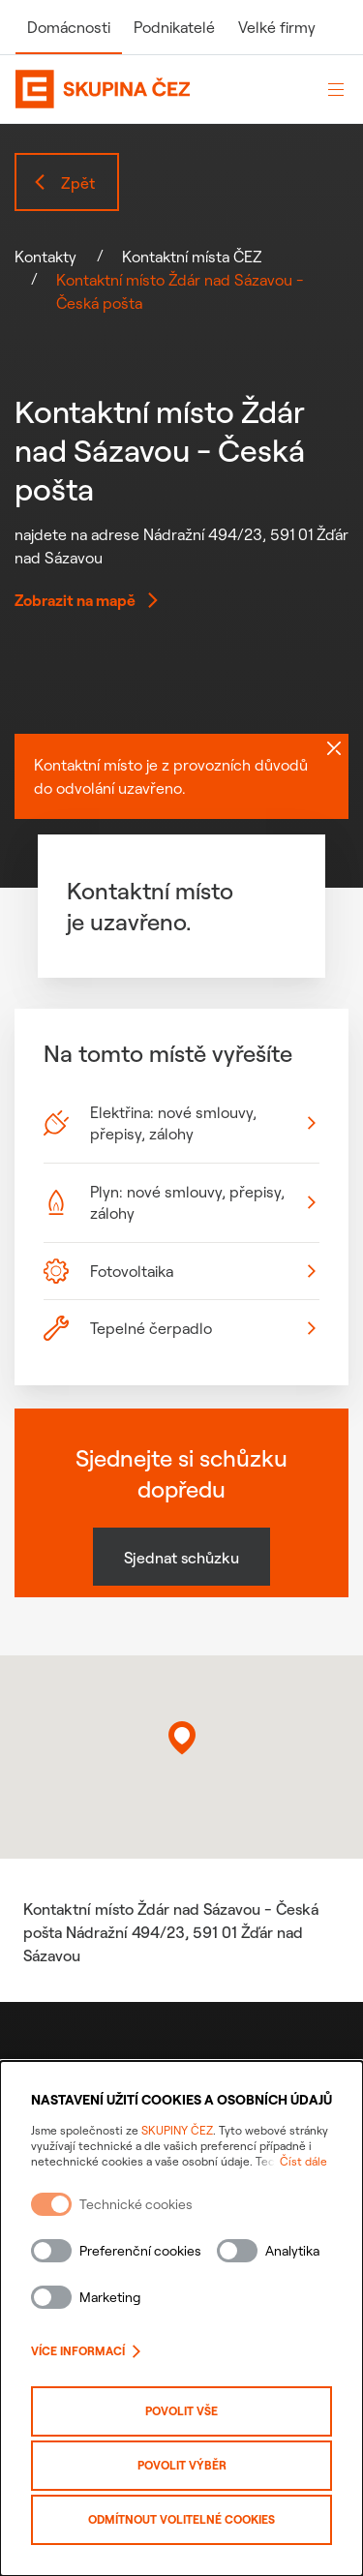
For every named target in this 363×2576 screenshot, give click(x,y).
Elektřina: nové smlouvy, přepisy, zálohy (180, 1123)
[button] (182, 1737)
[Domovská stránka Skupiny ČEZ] (160, 89)
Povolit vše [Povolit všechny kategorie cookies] (181, 2411)
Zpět (63, 183)
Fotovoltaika (180, 1271)
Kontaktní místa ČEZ (192, 256)
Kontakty (45, 256)
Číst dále (303, 2161)
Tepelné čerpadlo (180, 1328)
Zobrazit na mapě (87, 600)
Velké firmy (277, 27)
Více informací (85, 2351)
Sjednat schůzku (181, 1557)
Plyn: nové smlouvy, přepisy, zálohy (180, 1202)
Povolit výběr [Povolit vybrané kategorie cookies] (182, 2465)
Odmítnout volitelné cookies (181, 2519)
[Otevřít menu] (336, 89)
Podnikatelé (174, 27)
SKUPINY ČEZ (177, 2130)
